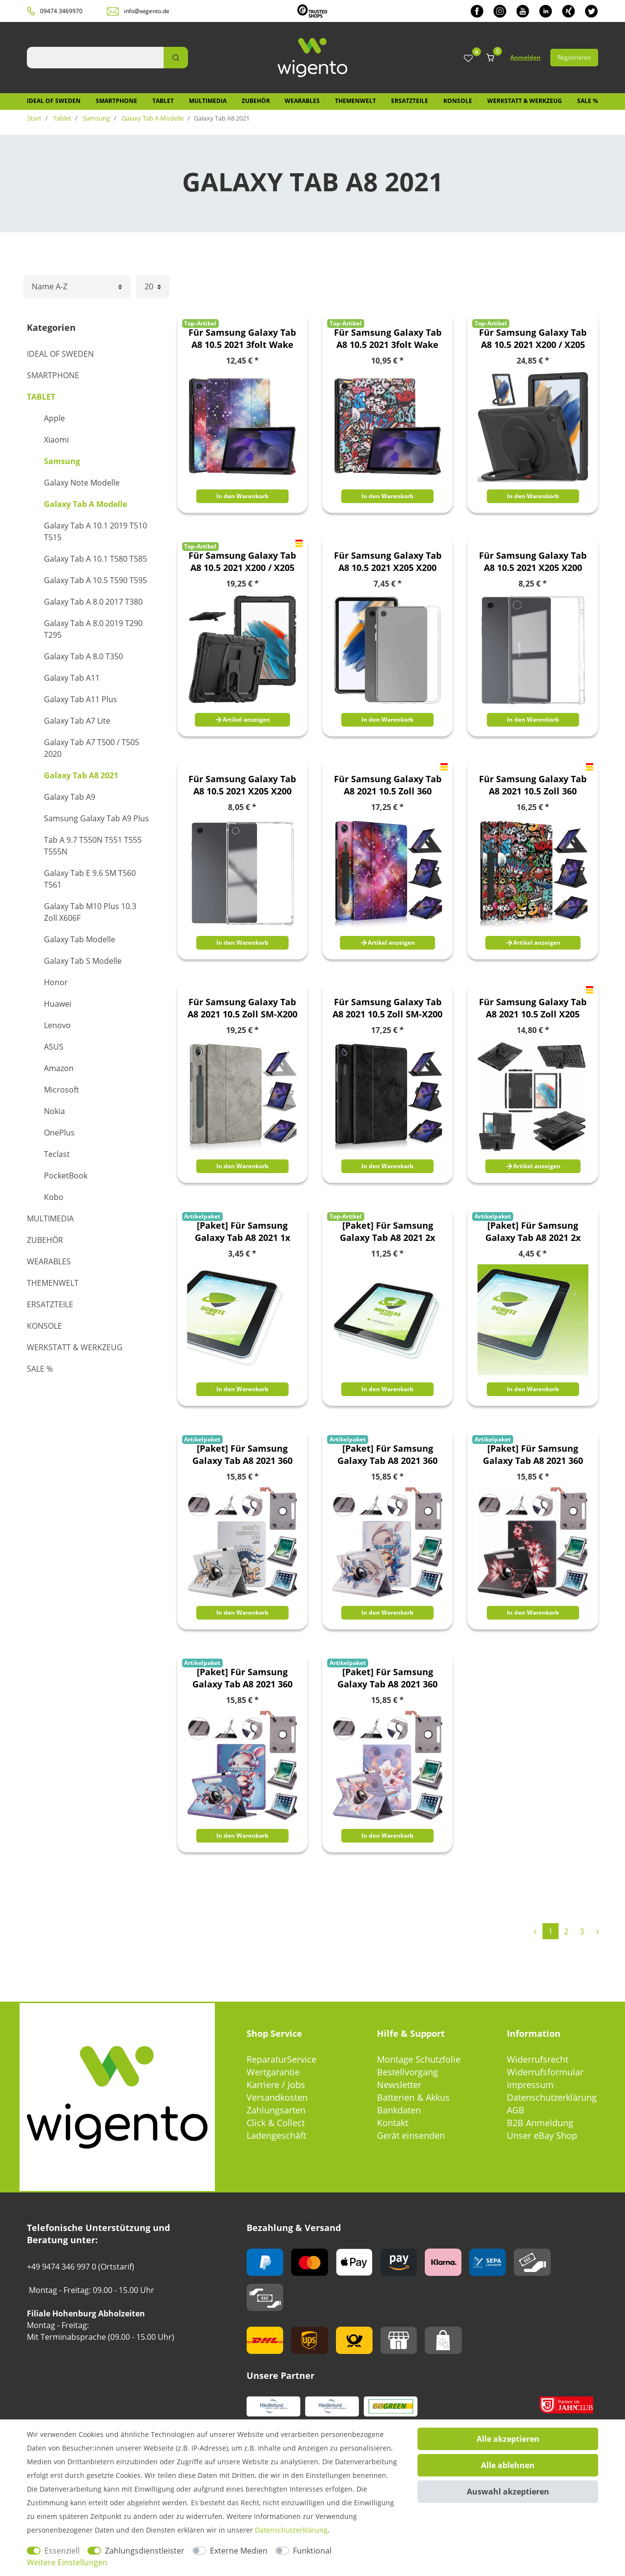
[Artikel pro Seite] (152, 286)
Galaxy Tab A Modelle (152, 118)
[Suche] (176, 57)
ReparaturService (281, 2059)
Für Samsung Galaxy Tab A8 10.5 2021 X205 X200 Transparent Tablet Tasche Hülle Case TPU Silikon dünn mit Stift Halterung (532, 561)
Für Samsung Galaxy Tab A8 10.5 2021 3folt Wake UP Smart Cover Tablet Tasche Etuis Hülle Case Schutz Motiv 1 (242, 338)
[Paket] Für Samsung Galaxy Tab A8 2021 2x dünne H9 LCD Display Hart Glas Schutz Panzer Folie (387, 1231)
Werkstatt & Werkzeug (524, 101)
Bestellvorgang (407, 2072)
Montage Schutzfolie (418, 2059)
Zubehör (256, 101)
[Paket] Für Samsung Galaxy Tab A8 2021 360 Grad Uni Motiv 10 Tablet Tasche (387, 1454)
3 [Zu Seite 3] (582, 1931)
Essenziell (62, 2550)
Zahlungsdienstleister (145, 2550)
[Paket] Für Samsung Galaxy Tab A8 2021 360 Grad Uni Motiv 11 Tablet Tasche (532, 1454)
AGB (515, 2110)
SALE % (587, 101)
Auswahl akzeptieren (508, 2491)
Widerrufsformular (545, 2072)
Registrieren (574, 57)
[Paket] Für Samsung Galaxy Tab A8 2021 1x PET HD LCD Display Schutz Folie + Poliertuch (242, 1231)
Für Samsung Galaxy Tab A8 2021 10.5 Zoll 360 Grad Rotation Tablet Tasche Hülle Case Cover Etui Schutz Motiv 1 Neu (387, 785)
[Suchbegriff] (95, 57)
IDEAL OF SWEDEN (54, 101)
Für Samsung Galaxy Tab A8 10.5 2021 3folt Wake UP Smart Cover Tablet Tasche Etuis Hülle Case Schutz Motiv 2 (387, 338)
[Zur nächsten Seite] (597, 1931)
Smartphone (116, 101)
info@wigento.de (146, 11)
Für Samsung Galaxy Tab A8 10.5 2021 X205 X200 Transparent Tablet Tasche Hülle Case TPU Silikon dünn (387, 561)
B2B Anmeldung (540, 2123)
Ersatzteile (409, 101)
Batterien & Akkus (413, 2097)
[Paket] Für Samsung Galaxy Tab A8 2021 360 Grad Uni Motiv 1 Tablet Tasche (242, 1454)
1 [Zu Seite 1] (550, 1931)
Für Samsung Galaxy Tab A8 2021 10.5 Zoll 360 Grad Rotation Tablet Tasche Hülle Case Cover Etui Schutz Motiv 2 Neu (532, 785)
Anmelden (525, 57)
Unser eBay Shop (542, 2135)
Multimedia (208, 101)
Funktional (312, 2550)
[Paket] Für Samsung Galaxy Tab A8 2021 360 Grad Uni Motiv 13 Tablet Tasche (387, 1678)
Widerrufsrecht (537, 2059)
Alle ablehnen (508, 2465)
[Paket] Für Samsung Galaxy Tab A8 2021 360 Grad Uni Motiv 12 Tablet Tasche (242, 1678)
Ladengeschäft (276, 2135)
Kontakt (392, 2123)
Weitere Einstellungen (67, 2562)
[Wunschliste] (468, 59)
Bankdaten (399, 2110)
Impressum (530, 2084)
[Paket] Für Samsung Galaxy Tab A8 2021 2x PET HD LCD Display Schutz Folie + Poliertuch (533, 1231)
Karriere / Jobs (276, 2084)
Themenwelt (355, 101)
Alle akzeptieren (508, 2439)
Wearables (302, 101)
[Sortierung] (76, 286)
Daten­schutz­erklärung (291, 2530)
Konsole (457, 101)
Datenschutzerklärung (552, 2097)
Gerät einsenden (411, 2135)
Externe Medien (239, 2550)
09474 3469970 (61, 11)
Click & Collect (276, 2123)
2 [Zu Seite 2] (566, 1931)
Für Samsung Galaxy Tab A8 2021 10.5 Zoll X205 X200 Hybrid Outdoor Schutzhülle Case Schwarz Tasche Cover (532, 1008)
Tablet (163, 101)
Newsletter (399, 2084)
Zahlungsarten (276, 2110)
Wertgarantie (273, 2072)
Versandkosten (277, 2097)
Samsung (96, 118)
